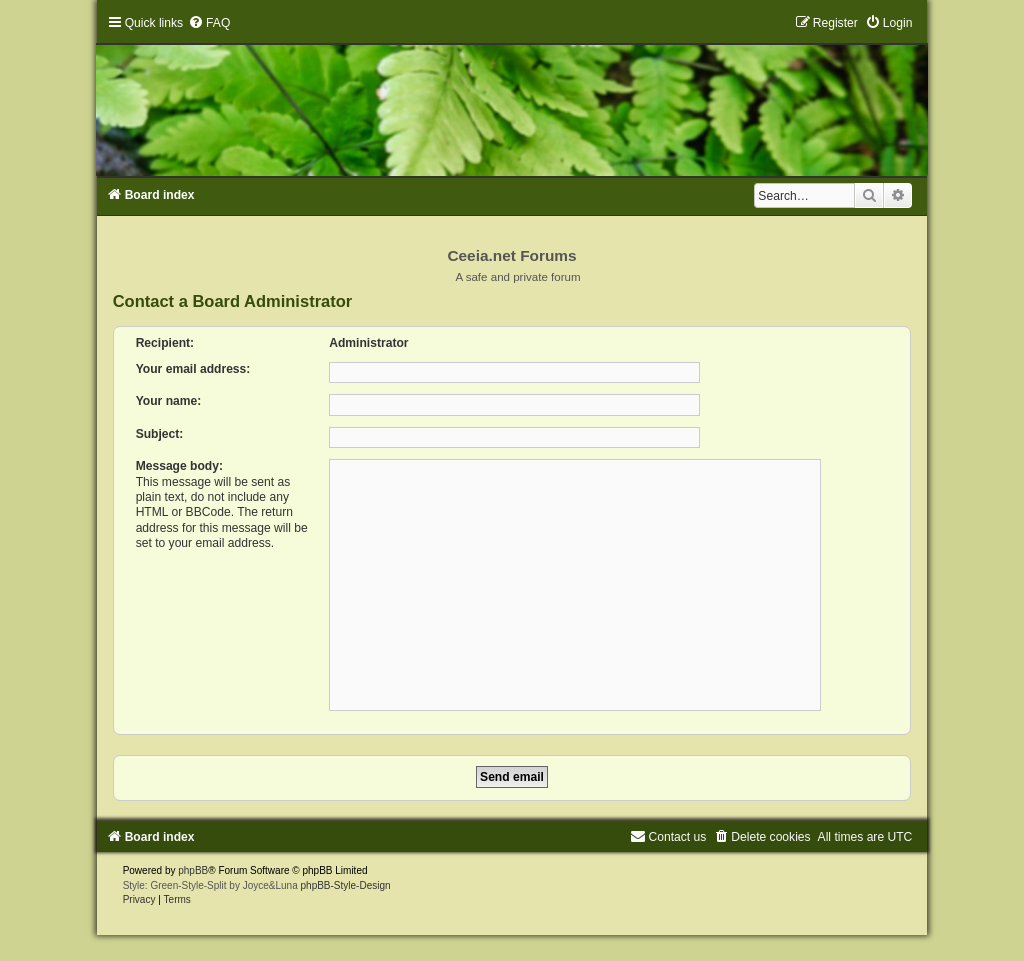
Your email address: (193, 369)
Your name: (169, 401)
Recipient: (165, 343)
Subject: (160, 434)
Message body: (179, 466)
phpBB (193, 870)
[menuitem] (209, 23)
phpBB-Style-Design (346, 885)
